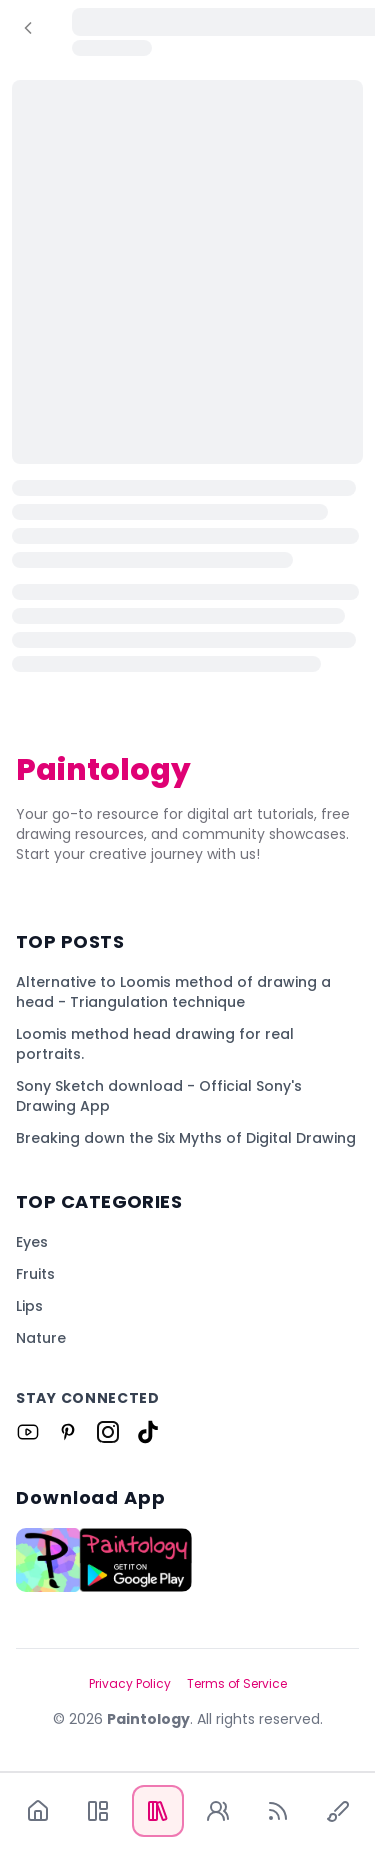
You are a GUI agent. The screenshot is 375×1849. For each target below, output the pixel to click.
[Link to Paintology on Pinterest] (68, 1432)
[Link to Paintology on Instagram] (108, 1432)
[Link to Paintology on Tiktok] (148, 1432)
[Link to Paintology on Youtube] (28, 1432)
